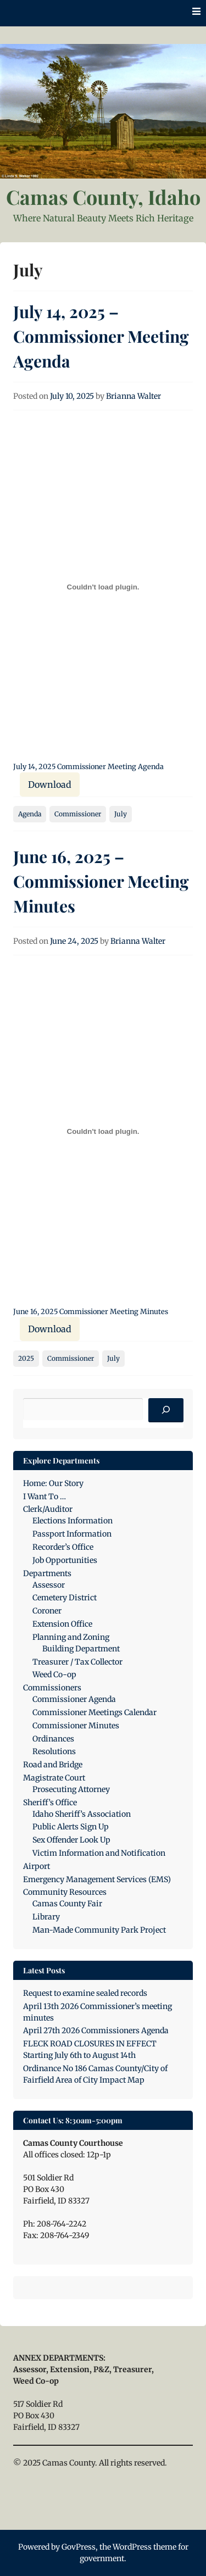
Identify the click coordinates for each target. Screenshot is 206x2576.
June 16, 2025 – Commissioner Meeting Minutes (101, 881)
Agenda (29, 814)
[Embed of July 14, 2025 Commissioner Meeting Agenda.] (103, 587)
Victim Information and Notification (98, 1853)
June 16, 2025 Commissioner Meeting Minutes (90, 1311)
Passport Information (72, 1534)
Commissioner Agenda (74, 1699)
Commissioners (52, 1688)
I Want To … (44, 1496)
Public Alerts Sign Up (70, 1827)
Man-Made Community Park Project (99, 1930)
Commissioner (77, 814)
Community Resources (65, 1892)
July (120, 814)
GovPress (79, 2547)
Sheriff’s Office (50, 1802)
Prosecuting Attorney (71, 1789)
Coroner (47, 1611)
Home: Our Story (53, 1483)
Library (46, 1917)
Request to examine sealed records (85, 1993)
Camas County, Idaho (103, 196)
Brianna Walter (133, 396)
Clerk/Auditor (48, 1509)
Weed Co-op (54, 1674)
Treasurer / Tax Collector (77, 1662)
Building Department (81, 1649)
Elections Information (72, 1521)
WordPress (132, 2547)
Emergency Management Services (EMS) (97, 1879)
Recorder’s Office (62, 1547)
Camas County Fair (67, 1904)
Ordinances (53, 1739)
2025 (26, 1358)
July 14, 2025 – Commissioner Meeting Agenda (101, 336)
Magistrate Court (54, 1778)
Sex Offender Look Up (71, 1840)
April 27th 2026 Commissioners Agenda (96, 2030)
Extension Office (62, 1624)
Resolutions (54, 1751)
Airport (36, 1866)
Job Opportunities (64, 1560)
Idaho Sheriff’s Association (81, 1814)
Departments (47, 1573)
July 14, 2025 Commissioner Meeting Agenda (88, 766)
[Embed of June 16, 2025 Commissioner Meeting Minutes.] (103, 1132)
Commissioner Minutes (75, 1726)
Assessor (48, 1585)
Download (49, 784)
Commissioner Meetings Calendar (94, 1712)
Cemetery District (64, 1598)
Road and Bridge (52, 1765)
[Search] (165, 1410)
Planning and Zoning (70, 1637)
